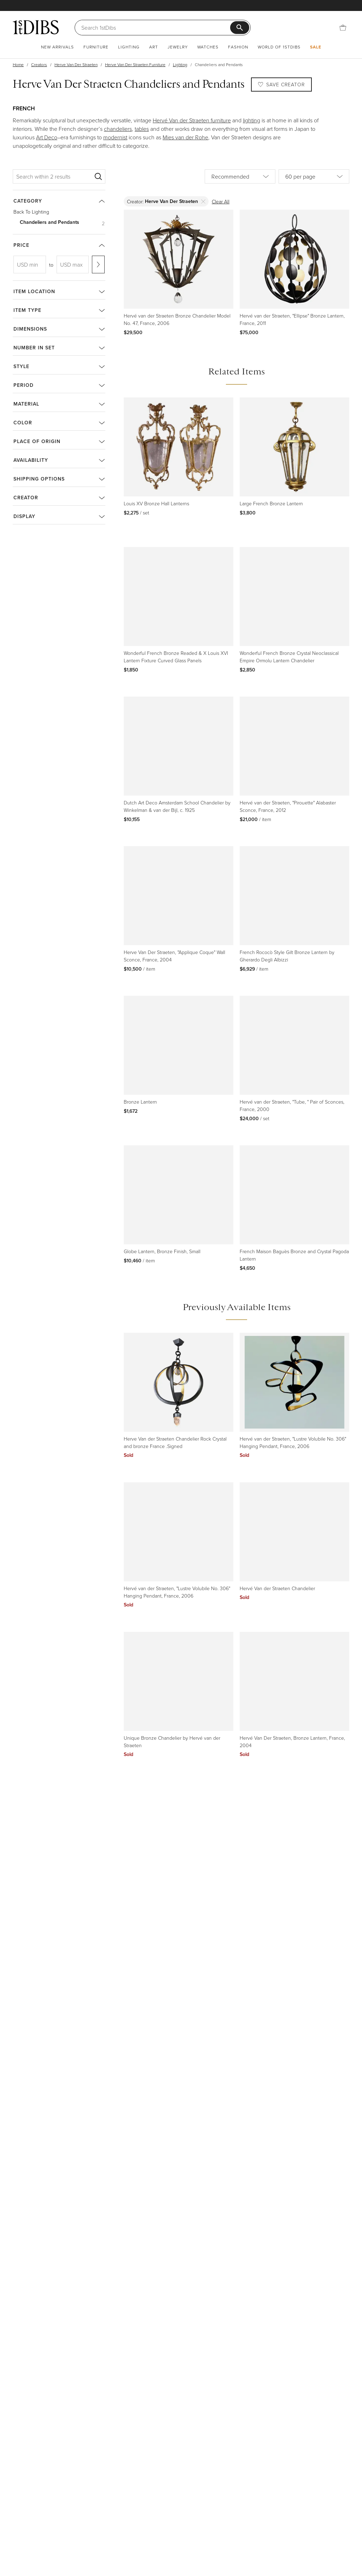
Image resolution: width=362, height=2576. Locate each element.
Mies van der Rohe (185, 137)
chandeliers (118, 129)
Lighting (129, 47)
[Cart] (343, 27)
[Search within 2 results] (54, 176)
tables (142, 129)
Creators (39, 65)
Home (18, 65)
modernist (115, 137)
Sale (315, 47)
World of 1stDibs (279, 47)
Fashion (238, 47)
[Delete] (203, 201)
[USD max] (73, 264)
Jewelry (178, 47)
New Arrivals (57, 47)
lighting (251, 120)
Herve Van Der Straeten (76, 65)
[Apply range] (98, 264)
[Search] (155, 27)
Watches (207, 47)
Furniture (96, 47)
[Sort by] (240, 176)
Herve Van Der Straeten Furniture (135, 65)
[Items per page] (314, 176)
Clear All (220, 201)
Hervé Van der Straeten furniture (192, 120)
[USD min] (29, 264)
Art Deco (46, 137)
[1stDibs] (36, 27)
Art (153, 47)
